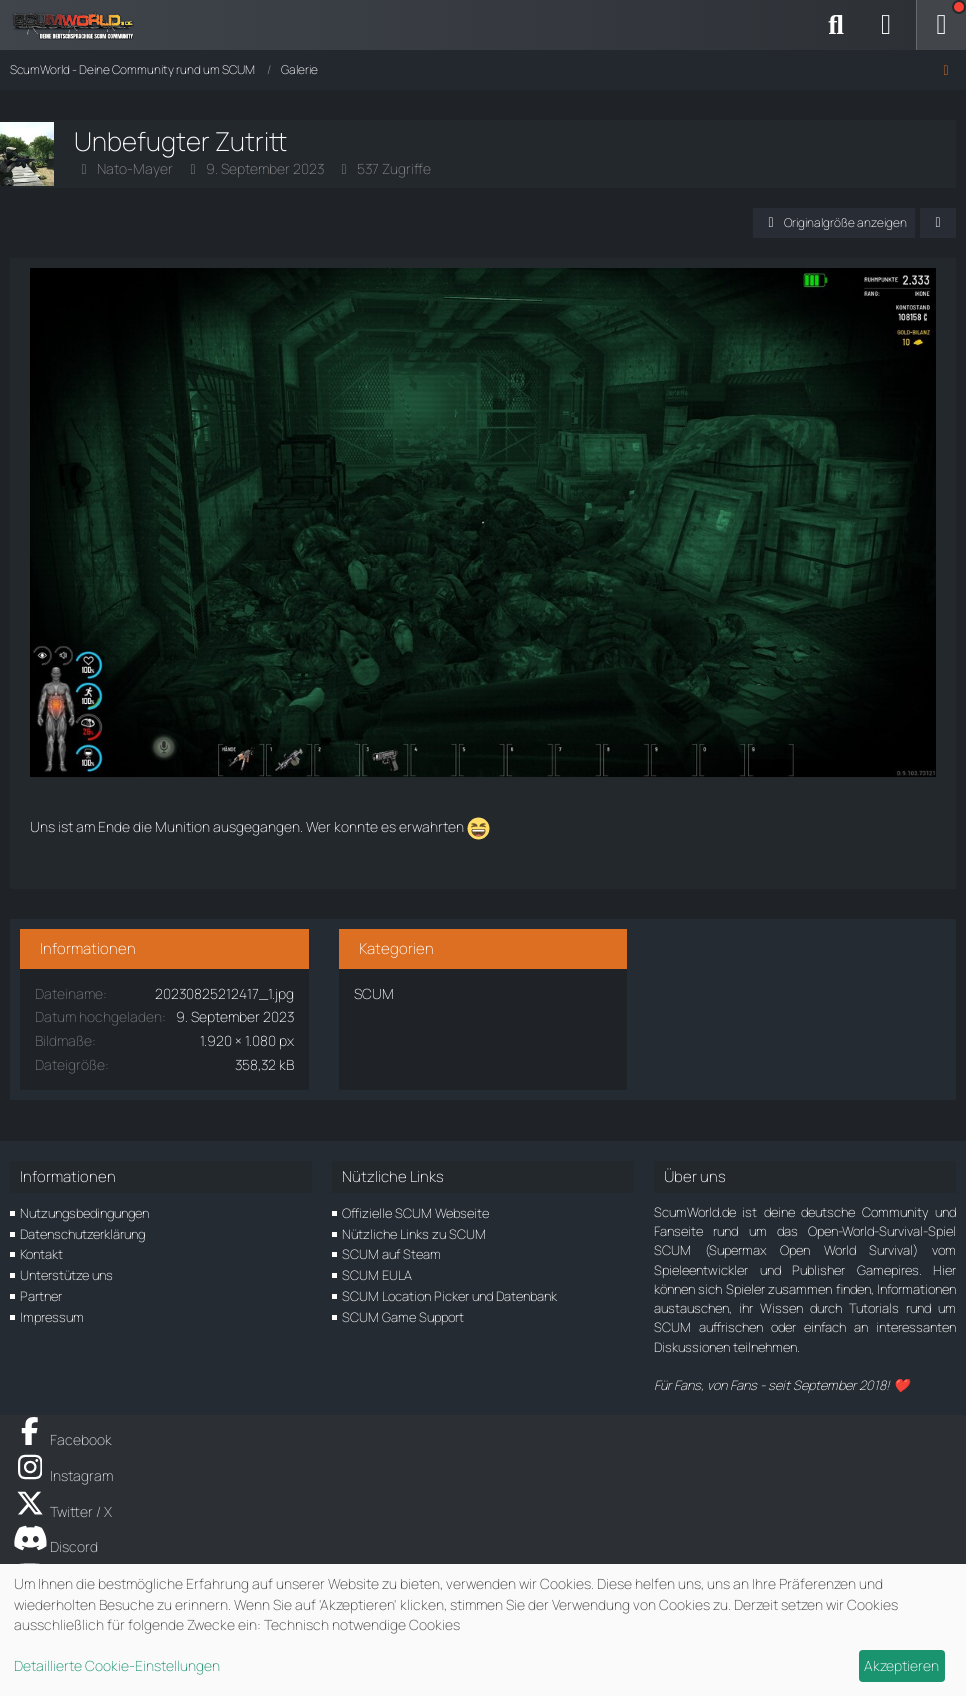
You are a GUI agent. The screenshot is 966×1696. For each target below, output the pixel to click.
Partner (41, 1296)
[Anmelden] (886, 25)
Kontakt (41, 1254)
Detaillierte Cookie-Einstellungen (117, 1665)
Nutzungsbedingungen (84, 1213)
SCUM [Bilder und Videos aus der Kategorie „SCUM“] (374, 993)
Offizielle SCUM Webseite (415, 1213)
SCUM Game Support (403, 1317)
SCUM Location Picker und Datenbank (449, 1296)
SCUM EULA (377, 1275)
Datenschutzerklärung (82, 1234)
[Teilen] (938, 223)
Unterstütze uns (66, 1275)
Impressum (52, 1317)
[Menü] (941, 25)
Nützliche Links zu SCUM (414, 1234)
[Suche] (836, 25)
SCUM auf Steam (391, 1254)
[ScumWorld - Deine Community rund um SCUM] (80, 25)
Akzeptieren (901, 1665)
